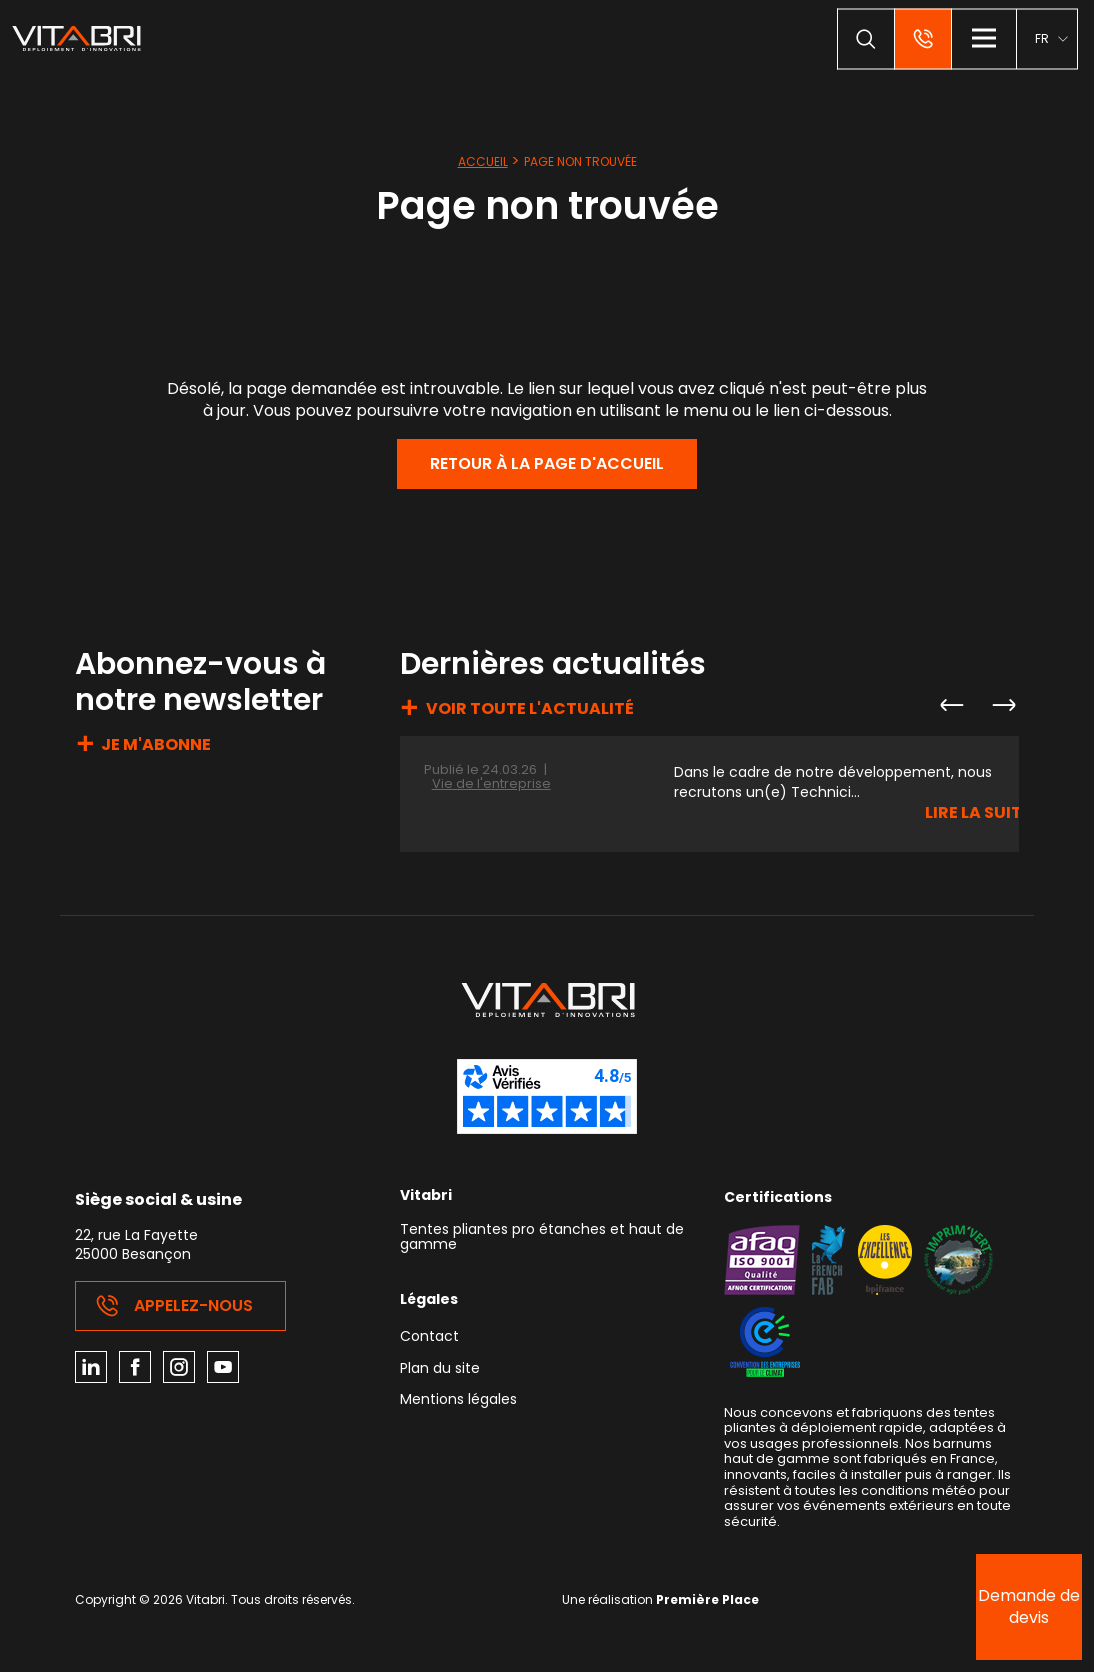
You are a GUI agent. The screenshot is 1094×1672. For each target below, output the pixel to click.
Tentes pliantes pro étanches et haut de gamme (542, 1238)
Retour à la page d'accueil (547, 463)
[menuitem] (1051, 38)
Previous (951, 705)
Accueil (483, 161)
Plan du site (440, 1369)
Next (1003, 705)
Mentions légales (458, 1400)
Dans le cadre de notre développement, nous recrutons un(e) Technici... (833, 782)
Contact (429, 1337)
